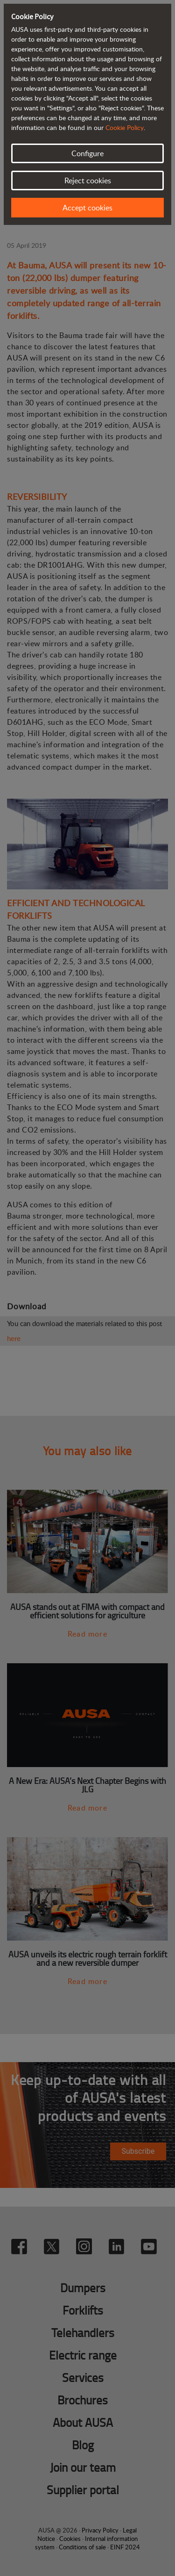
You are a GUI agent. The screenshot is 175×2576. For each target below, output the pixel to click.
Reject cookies (87, 180)
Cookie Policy (124, 127)
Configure (87, 153)
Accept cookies (87, 207)
